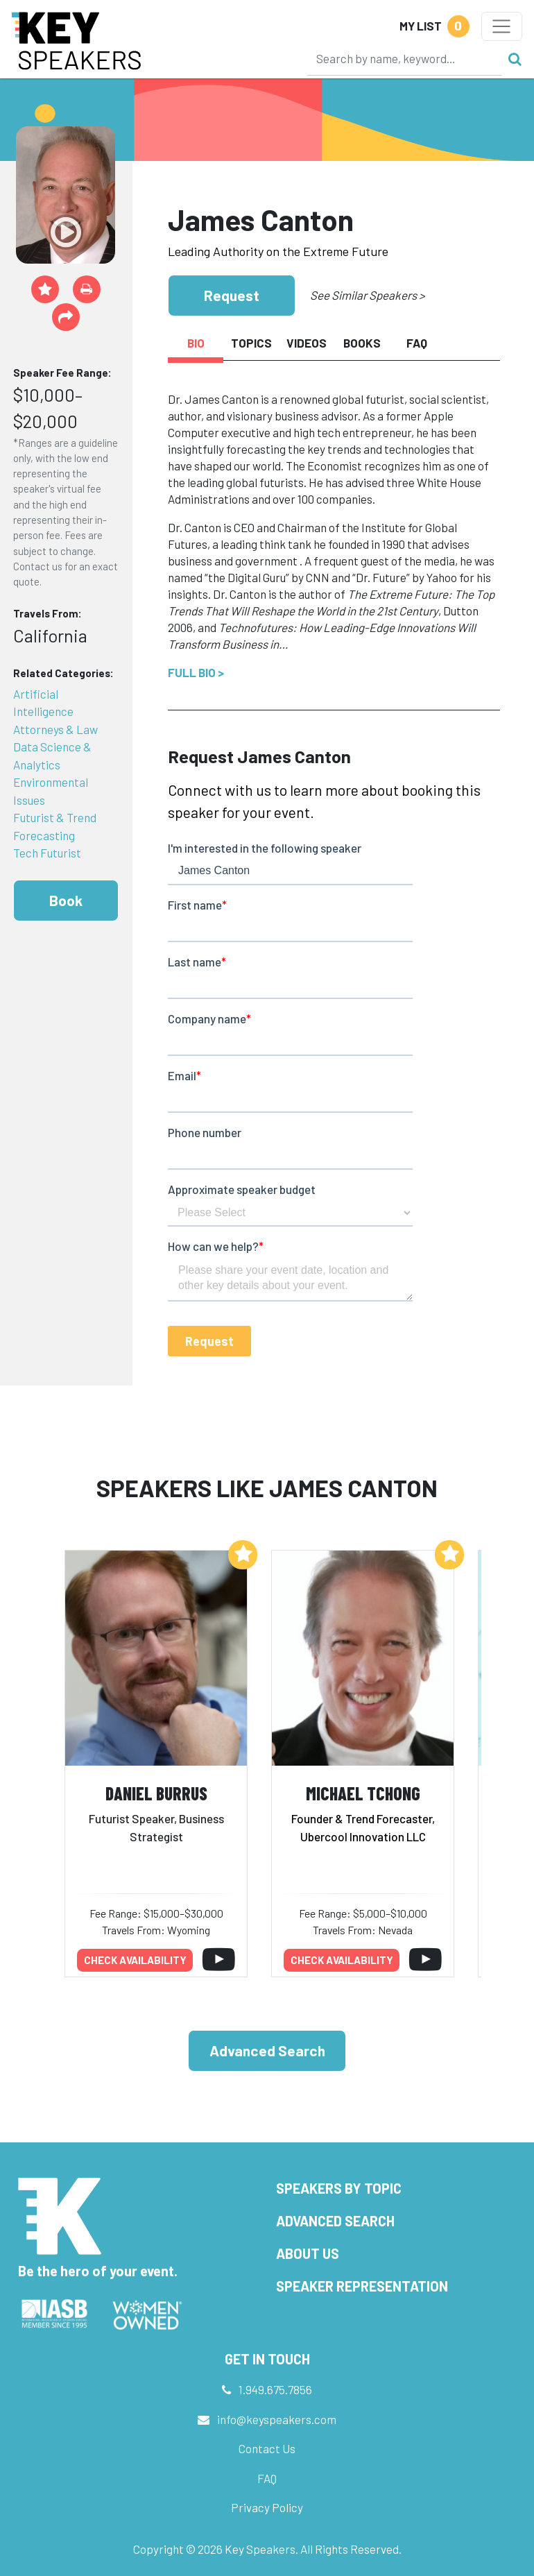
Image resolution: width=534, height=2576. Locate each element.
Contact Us (267, 2448)
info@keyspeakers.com (276, 2419)
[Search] (404, 58)
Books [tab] (362, 343)
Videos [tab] (306, 343)
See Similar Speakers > (367, 295)
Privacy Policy (267, 2507)
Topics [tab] (251, 343)
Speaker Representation (362, 2286)
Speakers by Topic (339, 2188)
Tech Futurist (47, 853)
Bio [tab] (196, 343)
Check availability (135, 1960)
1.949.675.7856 (275, 2389)
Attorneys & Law (55, 729)
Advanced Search (267, 2050)
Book (66, 900)
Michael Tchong (363, 1793)
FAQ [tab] (416, 343)
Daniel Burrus (156, 1793)
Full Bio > (196, 672)
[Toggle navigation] (501, 26)
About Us (307, 2253)
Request (231, 295)
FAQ (267, 2478)
